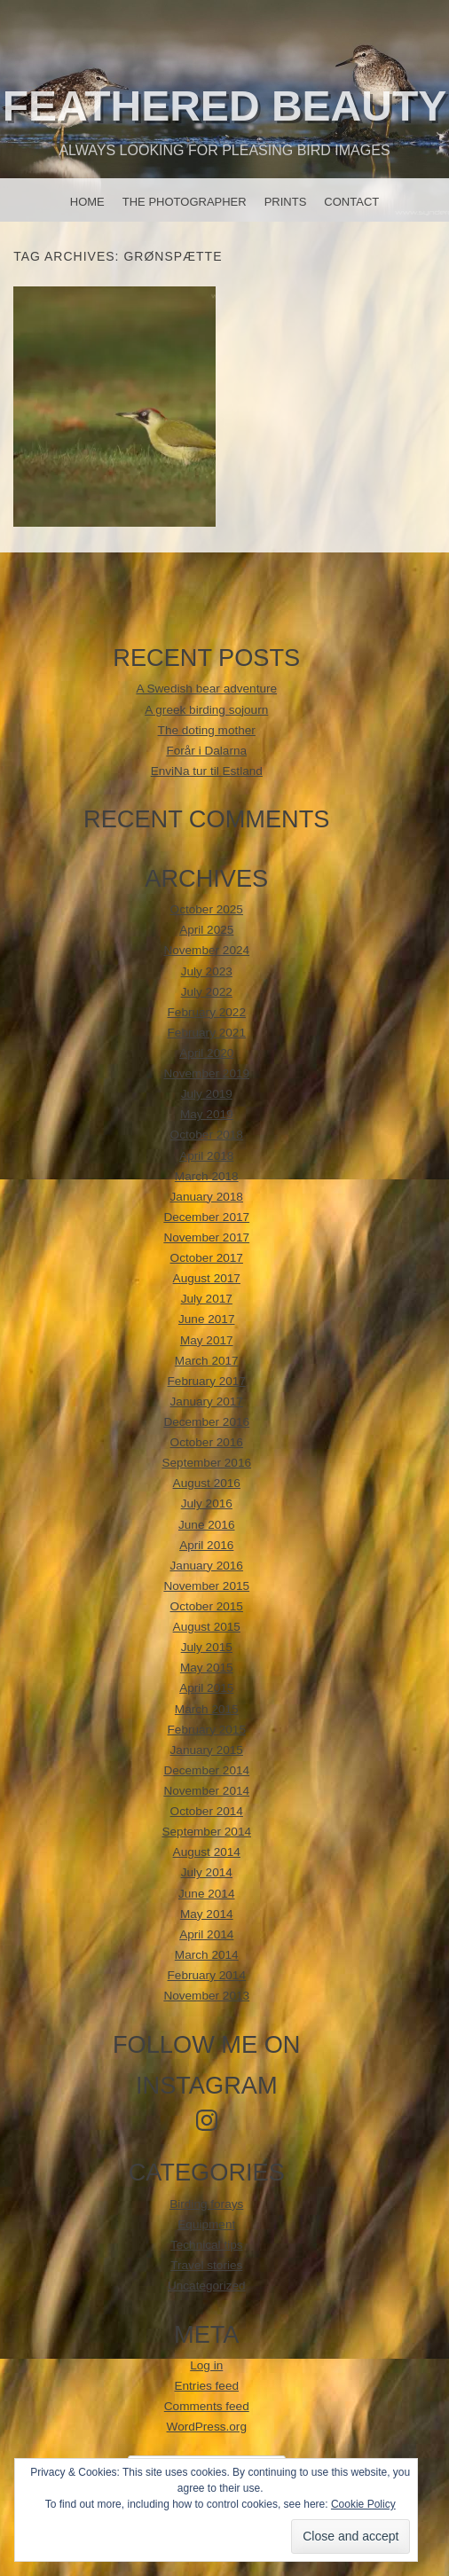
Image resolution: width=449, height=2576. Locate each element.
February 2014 (207, 1975)
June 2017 (206, 1319)
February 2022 (207, 1012)
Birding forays (206, 2204)
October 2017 (206, 1258)
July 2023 (206, 971)
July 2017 (206, 1298)
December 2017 (206, 1217)
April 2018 (206, 1156)
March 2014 (207, 1954)
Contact (351, 201)
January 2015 (206, 1750)
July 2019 (206, 1093)
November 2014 (206, 1790)
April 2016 (206, 1545)
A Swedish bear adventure (206, 688)
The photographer (184, 201)
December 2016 (206, 1422)
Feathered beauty (224, 105)
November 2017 (206, 1237)
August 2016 (206, 1483)
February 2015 (207, 1729)
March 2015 (207, 1709)
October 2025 (206, 909)
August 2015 (206, 1626)
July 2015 (206, 1647)
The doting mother (207, 730)
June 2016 (206, 1524)
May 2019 (206, 1114)
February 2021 (207, 1032)
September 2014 (206, 1831)
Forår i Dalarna (206, 750)
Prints (285, 201)
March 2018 (207, 1176)
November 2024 (206, 950)
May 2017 (206, 1340)
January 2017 (206, 1401)
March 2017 (207, 1360)
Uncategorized (207, 2285)
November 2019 (206, 1073)
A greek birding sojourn (206, 709)
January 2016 (206, 1565)
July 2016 (206, 1503)
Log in (206, 2365)
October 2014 (206, 1811)
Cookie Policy (363, 2504)
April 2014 (206, 1934)
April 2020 (206, 1053)
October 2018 (206, 1134)
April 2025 (206, 929)
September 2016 (206, 1462)
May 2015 (206, 1667)
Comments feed (206, 2406)
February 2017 (207, 1381)
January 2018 (206, 1196)
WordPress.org (207, 2426)
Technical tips (206, 2244)
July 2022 (206, 991)
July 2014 (206, 1872)
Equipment (206, 2224)
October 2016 (206, 1442)
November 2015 (206, 1586)
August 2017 (206, 1278)
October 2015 (206, 1606)
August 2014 (206, 1852)
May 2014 (206, 1914)
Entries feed (206, 2385)
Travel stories (206, 2265)
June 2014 (206, 1893)
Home (87, 201)
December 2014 (206, 1770)
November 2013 (206, 1995)
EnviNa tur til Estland (207, 771)
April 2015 (206, 1688)
